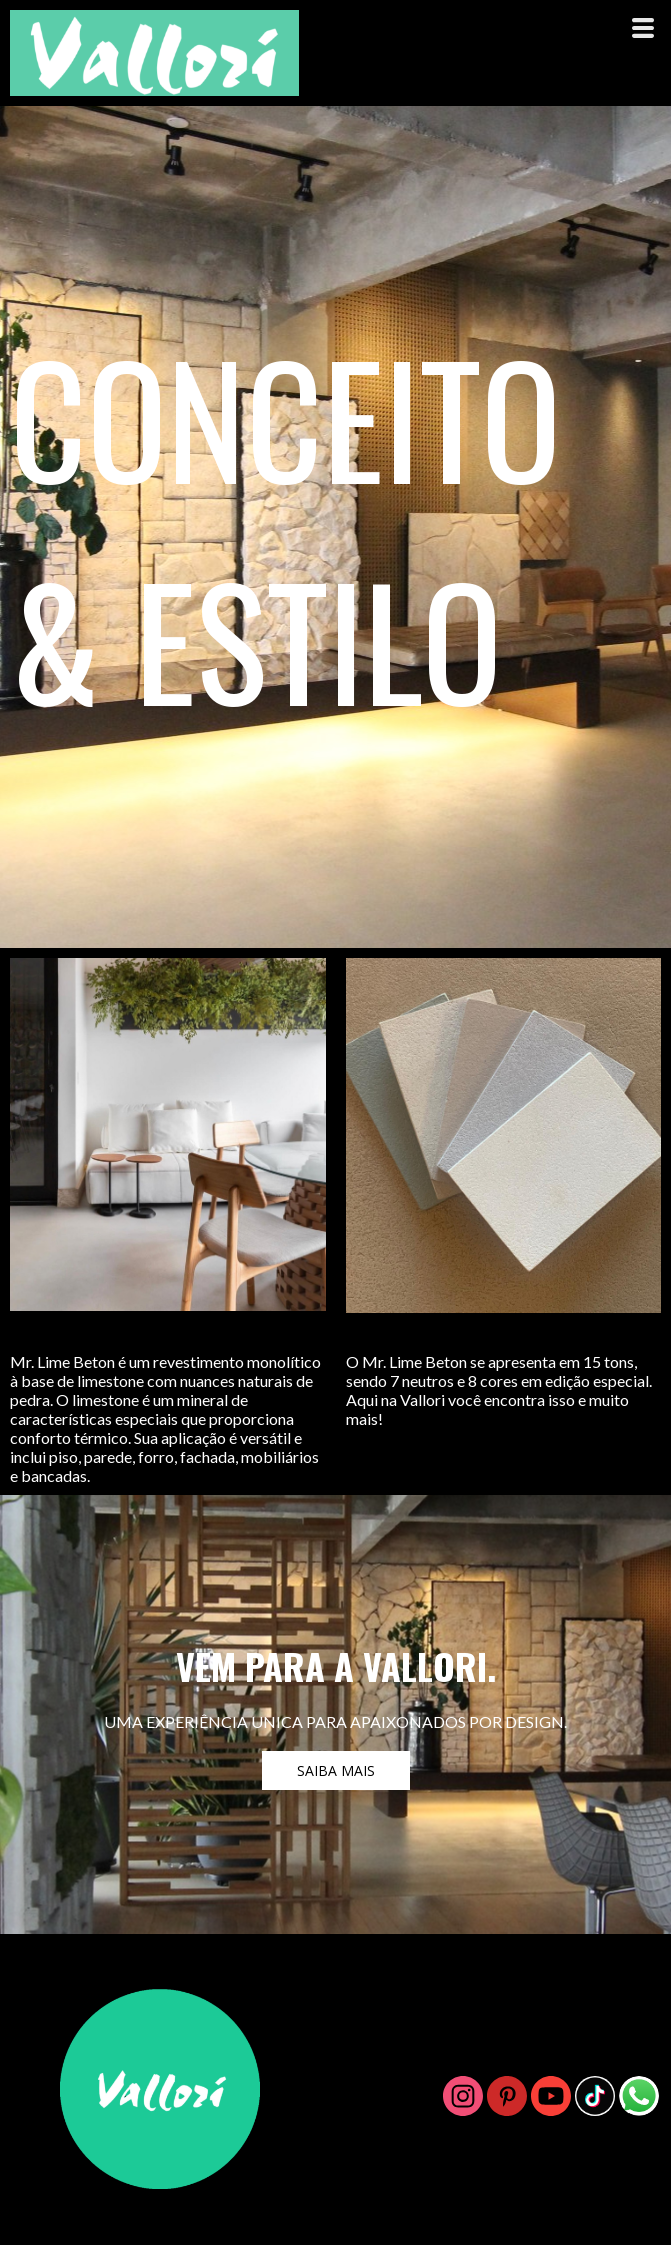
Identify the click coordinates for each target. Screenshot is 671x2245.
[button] (336, 1770)
